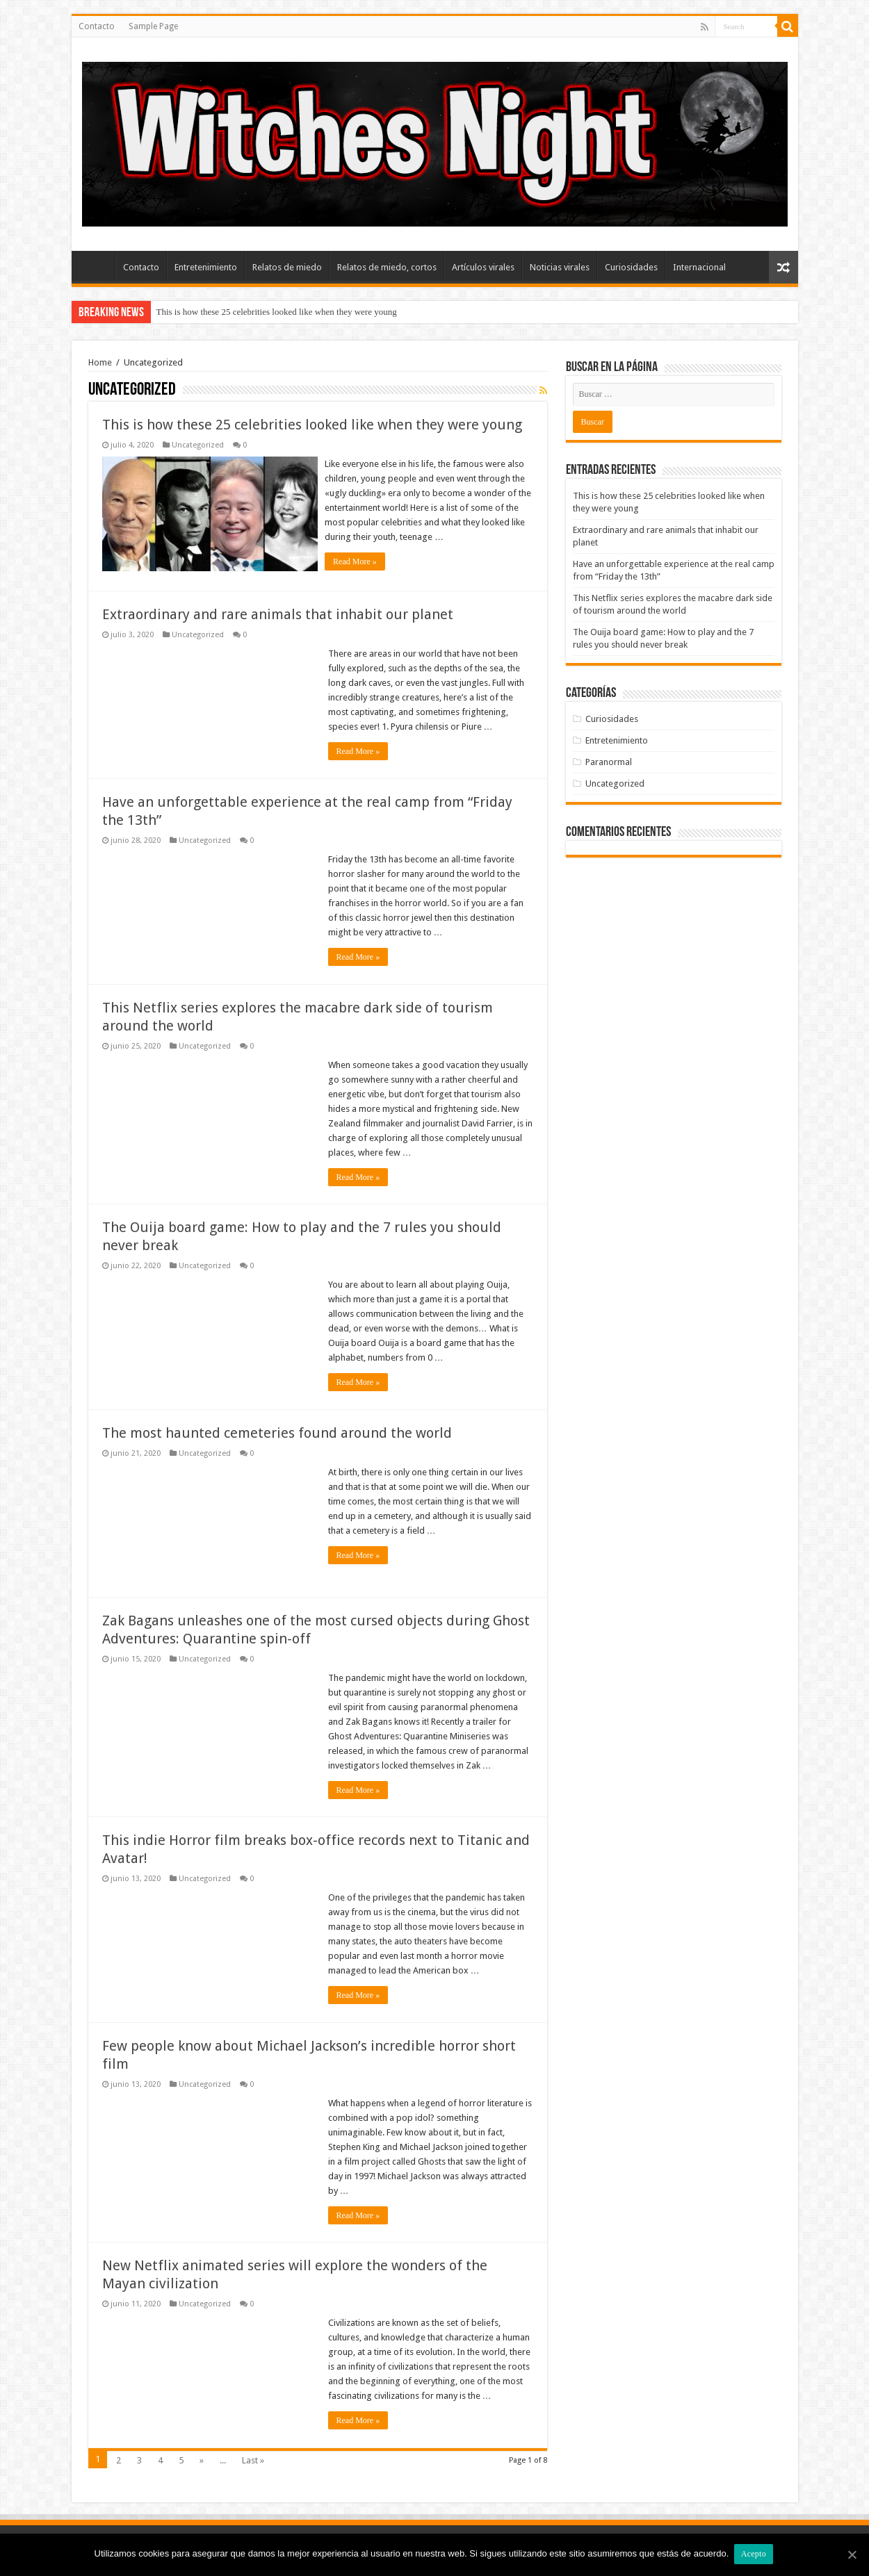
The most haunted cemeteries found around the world (277, 1430)
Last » (253, 2458)
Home (100, 362)
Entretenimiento (205, 267)
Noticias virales (560, 267)
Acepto (755, 2554)
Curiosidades (631, 267)
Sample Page (153, 26)
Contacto (97, 26)
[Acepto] (852, 2555)
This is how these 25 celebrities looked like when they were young (276, 311)
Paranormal (608, 762)
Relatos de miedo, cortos (387, 267)
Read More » (358, 561)
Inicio (97, 265)
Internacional (699, 267)
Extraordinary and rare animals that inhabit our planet (277, 612)
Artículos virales (483, 267)
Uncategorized (198, 445)
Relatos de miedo (287, 267)
